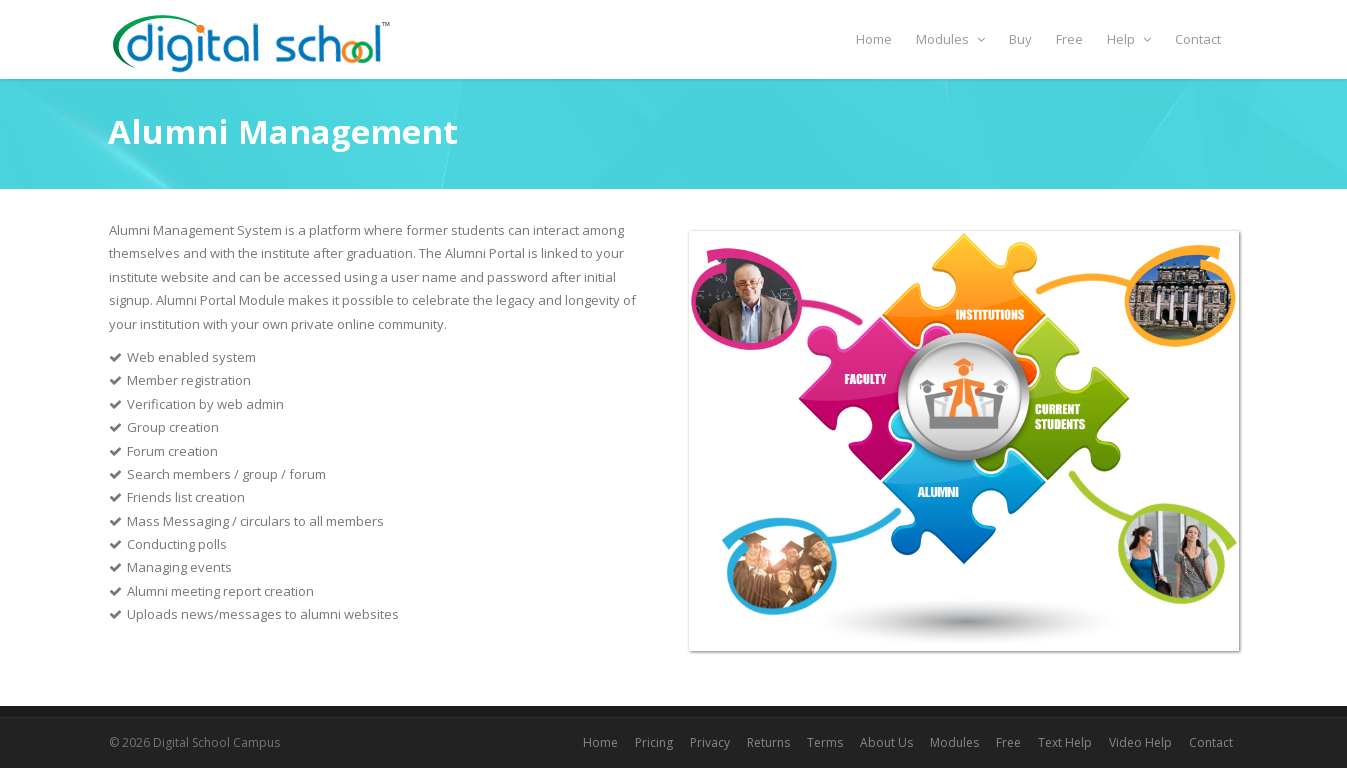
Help (1129, 39)
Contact (1198, 39)
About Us (886, 742)
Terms (825, 742)
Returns (768, 742)
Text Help (1065, 742)
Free (1069, 39)
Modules (950, 39)
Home (874, 39)
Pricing (654, 742)
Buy (1020, 39)
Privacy (710, 742)
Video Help (1140, 742)
